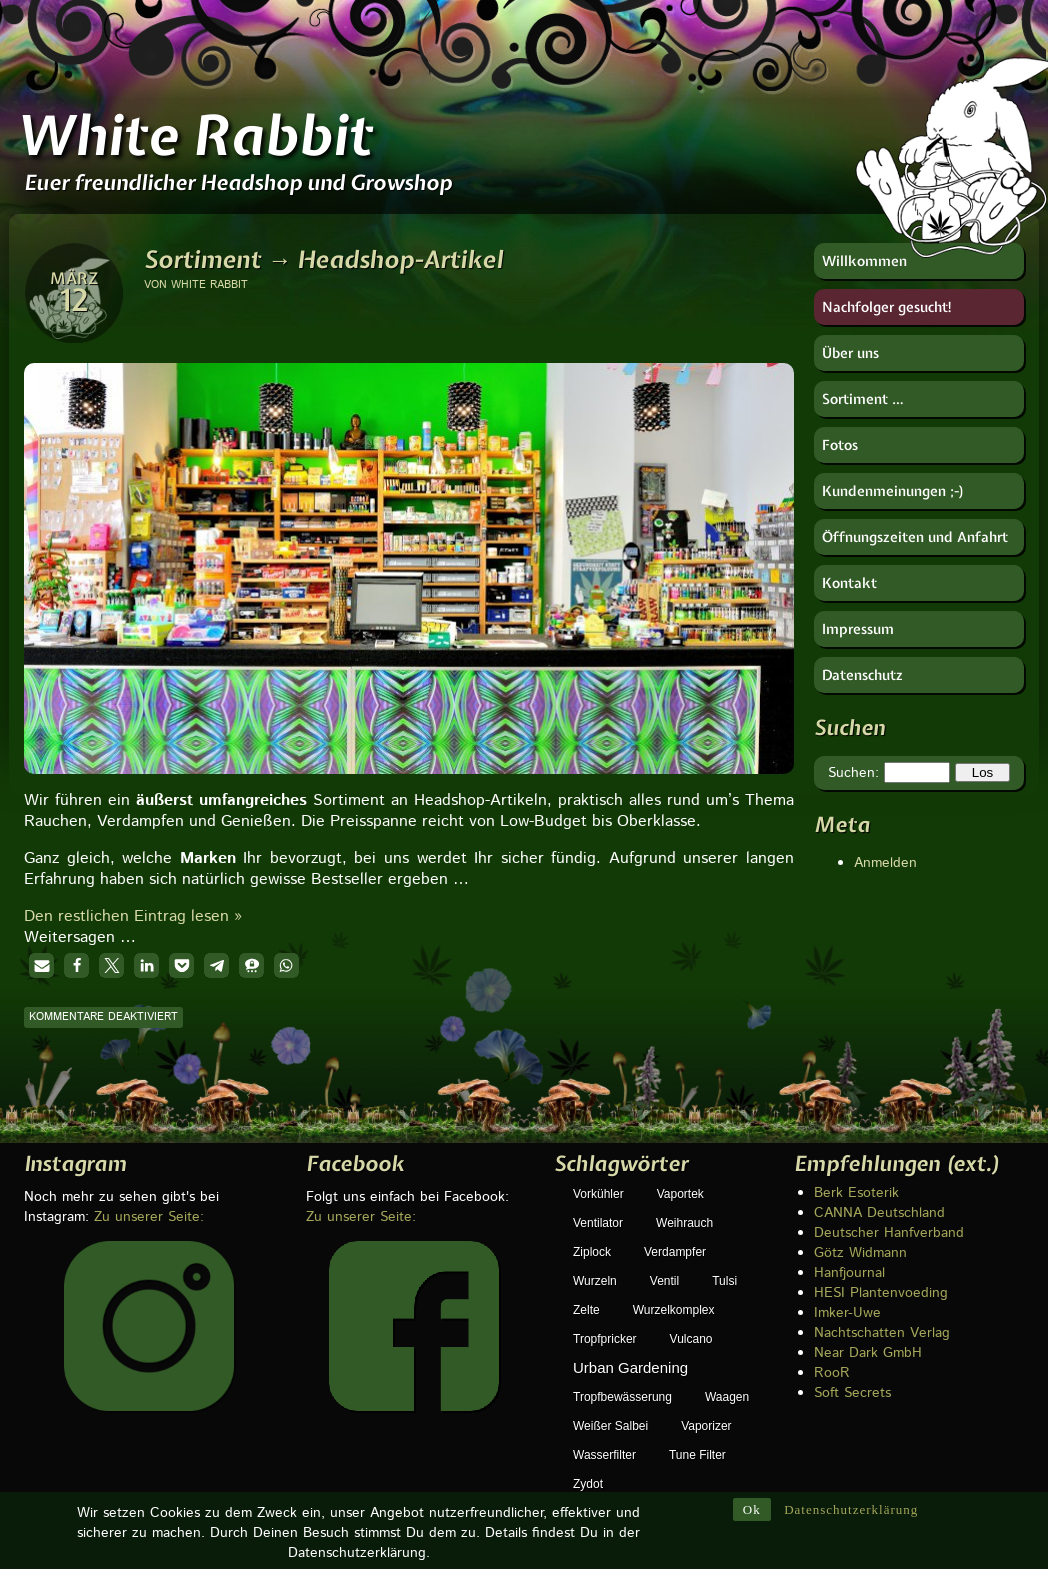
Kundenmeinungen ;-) (893, 491)
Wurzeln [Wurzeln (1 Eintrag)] (595, 1281)
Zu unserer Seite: (149, 1217)
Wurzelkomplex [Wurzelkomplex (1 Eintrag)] (674, 1310)
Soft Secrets (852, 1393)
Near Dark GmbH (868, 1353)
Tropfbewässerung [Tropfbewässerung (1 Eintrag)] (622, 1397)
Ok (752, 1480)
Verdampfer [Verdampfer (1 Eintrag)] (675, 1252)
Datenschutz (862, 675)
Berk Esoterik (856, 1193)
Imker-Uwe (847, 1313)
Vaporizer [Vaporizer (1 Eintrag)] (706, 1426)
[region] (409, 535)
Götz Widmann (860, 1253)
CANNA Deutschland (879, 1213)
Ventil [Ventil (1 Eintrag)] (664, 1281)
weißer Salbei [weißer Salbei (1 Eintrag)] (610, 1426)
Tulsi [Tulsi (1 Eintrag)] (724, 1281)
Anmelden (885, 863)
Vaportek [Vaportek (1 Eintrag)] (680, 1194)
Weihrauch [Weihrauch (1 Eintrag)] (684, 1223)
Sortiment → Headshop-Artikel (323, 259)
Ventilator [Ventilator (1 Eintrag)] (598, 1223)
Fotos (840, 445)
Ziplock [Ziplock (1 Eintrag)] (592, 1252)
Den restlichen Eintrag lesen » (133, 916)
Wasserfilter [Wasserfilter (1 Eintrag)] (604, 1455)
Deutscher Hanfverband (889, 1233)
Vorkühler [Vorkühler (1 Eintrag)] (598, 1194)
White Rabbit (194, 135)
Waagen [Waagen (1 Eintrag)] (727, 1397)
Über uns (850, 353)
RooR (832, 1373)
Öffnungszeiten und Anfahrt (915, 537)
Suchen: (853, 773)
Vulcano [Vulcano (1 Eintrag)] (691, 1339)
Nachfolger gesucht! (887, 307)
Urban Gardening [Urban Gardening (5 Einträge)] (630, 1367)
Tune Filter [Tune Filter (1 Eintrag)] (697, 1455)
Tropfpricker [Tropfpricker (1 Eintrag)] (605, 1339)
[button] (41, 965)
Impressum (858, 629)
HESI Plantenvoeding (881, 1293)
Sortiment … (863, 399)
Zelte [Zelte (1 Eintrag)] (586, 1310)
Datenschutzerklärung (851, 1480)
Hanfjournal (849, 1273)
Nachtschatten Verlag (882, 1333)
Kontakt (849, 583)
